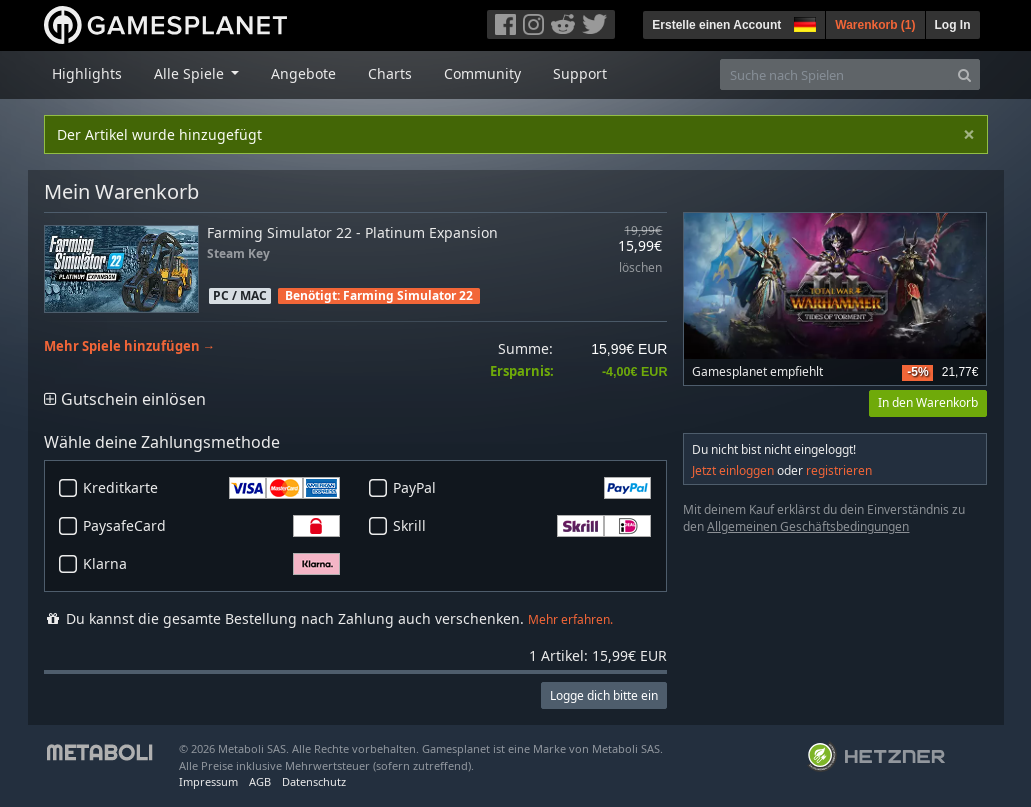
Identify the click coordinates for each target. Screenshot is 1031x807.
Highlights (87, 73)
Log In (953, 25)
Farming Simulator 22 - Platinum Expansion (352, 232)
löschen (640, 268)
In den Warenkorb (928, 402)
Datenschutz (314, 781)
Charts (390, 73)
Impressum (208, 781)
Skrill (522, 526)
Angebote (303, 73)
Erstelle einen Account (716, 25)
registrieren (839, 470)
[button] (803, 22)
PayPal (522, 488)
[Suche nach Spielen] (835, 74)
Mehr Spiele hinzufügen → (130, 346)
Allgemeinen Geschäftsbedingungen (808, 526)
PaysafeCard (212, 526)
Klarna (212, 564)
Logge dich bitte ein (604, 695)
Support (580, 73)
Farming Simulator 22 (408, 295)
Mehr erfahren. (570, 619)
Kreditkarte (212, 488)
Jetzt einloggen (733, 470)
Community (482, 73)
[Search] (964, 74)
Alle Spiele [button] (191, 73)
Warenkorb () (875, 25)
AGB (260, 781)
